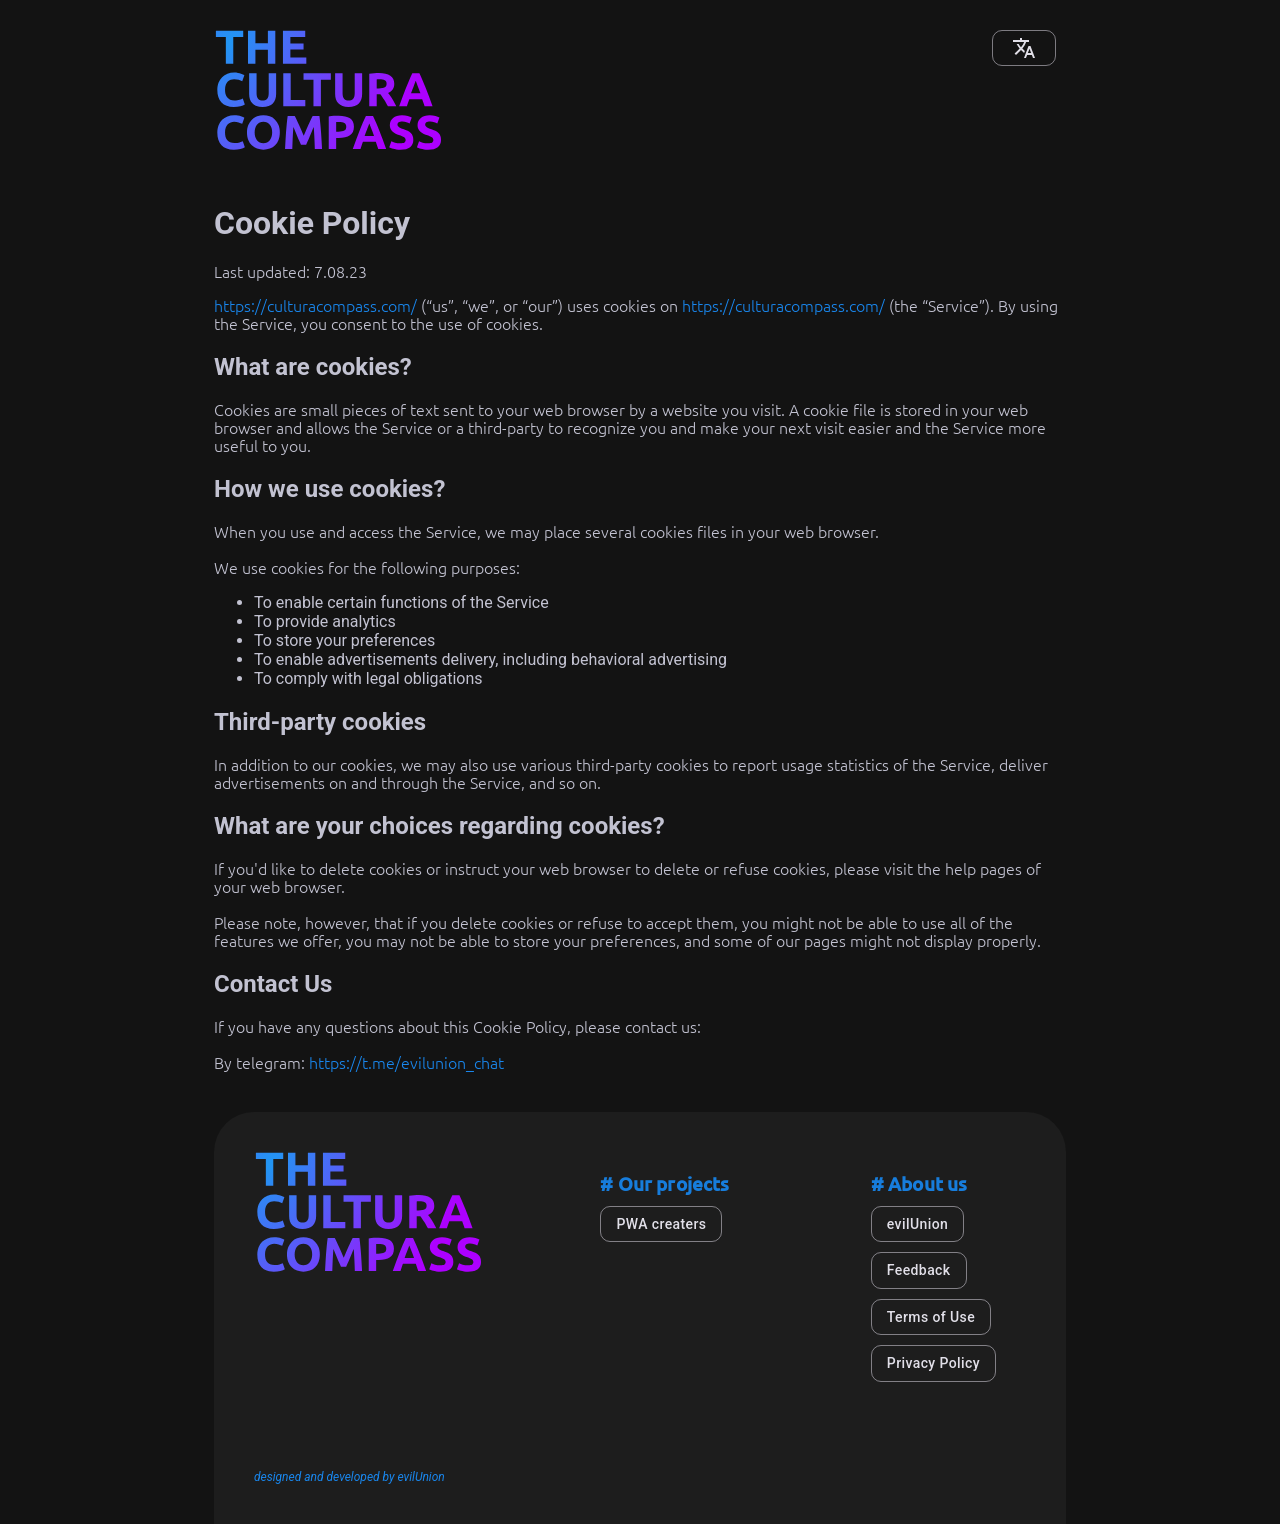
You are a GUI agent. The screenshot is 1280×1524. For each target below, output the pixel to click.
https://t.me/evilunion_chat (406, 1063)
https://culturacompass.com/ (315, 306)
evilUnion (917, 1224)
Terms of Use (931, 1317)
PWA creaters (661, 1224)
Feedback (919, 1270)
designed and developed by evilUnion (349, 1477)
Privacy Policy (933, 1363)
